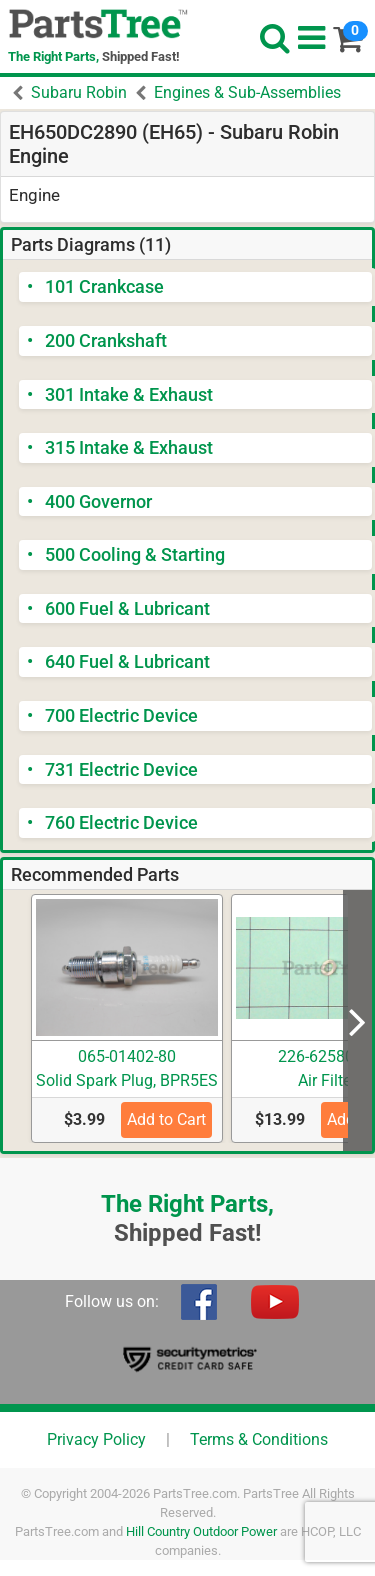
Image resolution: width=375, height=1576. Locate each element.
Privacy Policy (96, 1439)
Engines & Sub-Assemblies (247, 92)
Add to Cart (166, 1119)
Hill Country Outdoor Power (201, 1531)
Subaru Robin (79, 92)
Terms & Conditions (259, 1439)
